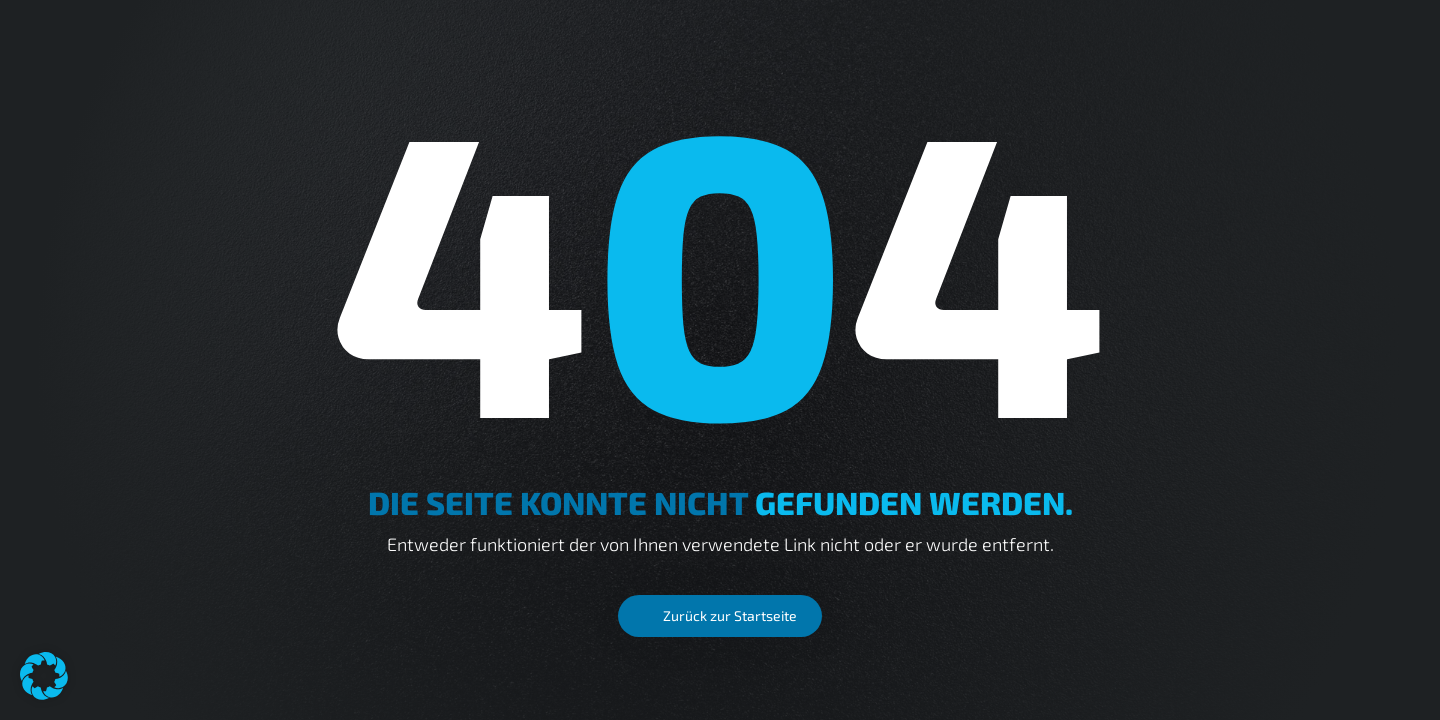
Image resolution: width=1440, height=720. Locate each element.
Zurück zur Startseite (730, 615)
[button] (44, 676)
